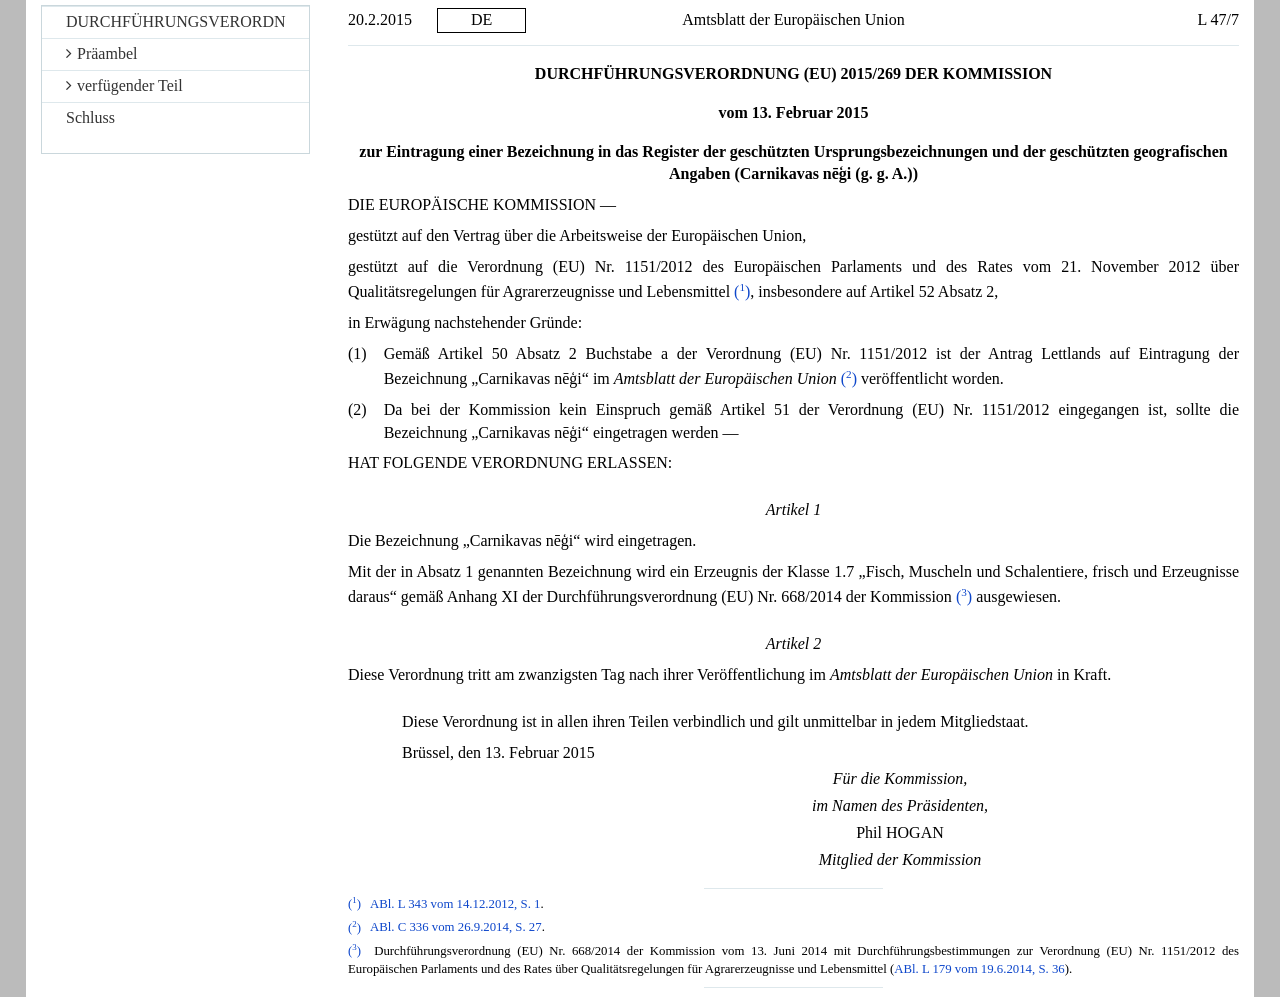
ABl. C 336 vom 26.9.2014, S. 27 (456, 928)
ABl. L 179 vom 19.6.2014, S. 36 (979, 969)
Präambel (101, 53)
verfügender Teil (124, 85)
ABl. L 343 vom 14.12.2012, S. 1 (455, 904)
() (742, 291)
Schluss (90, 117)
